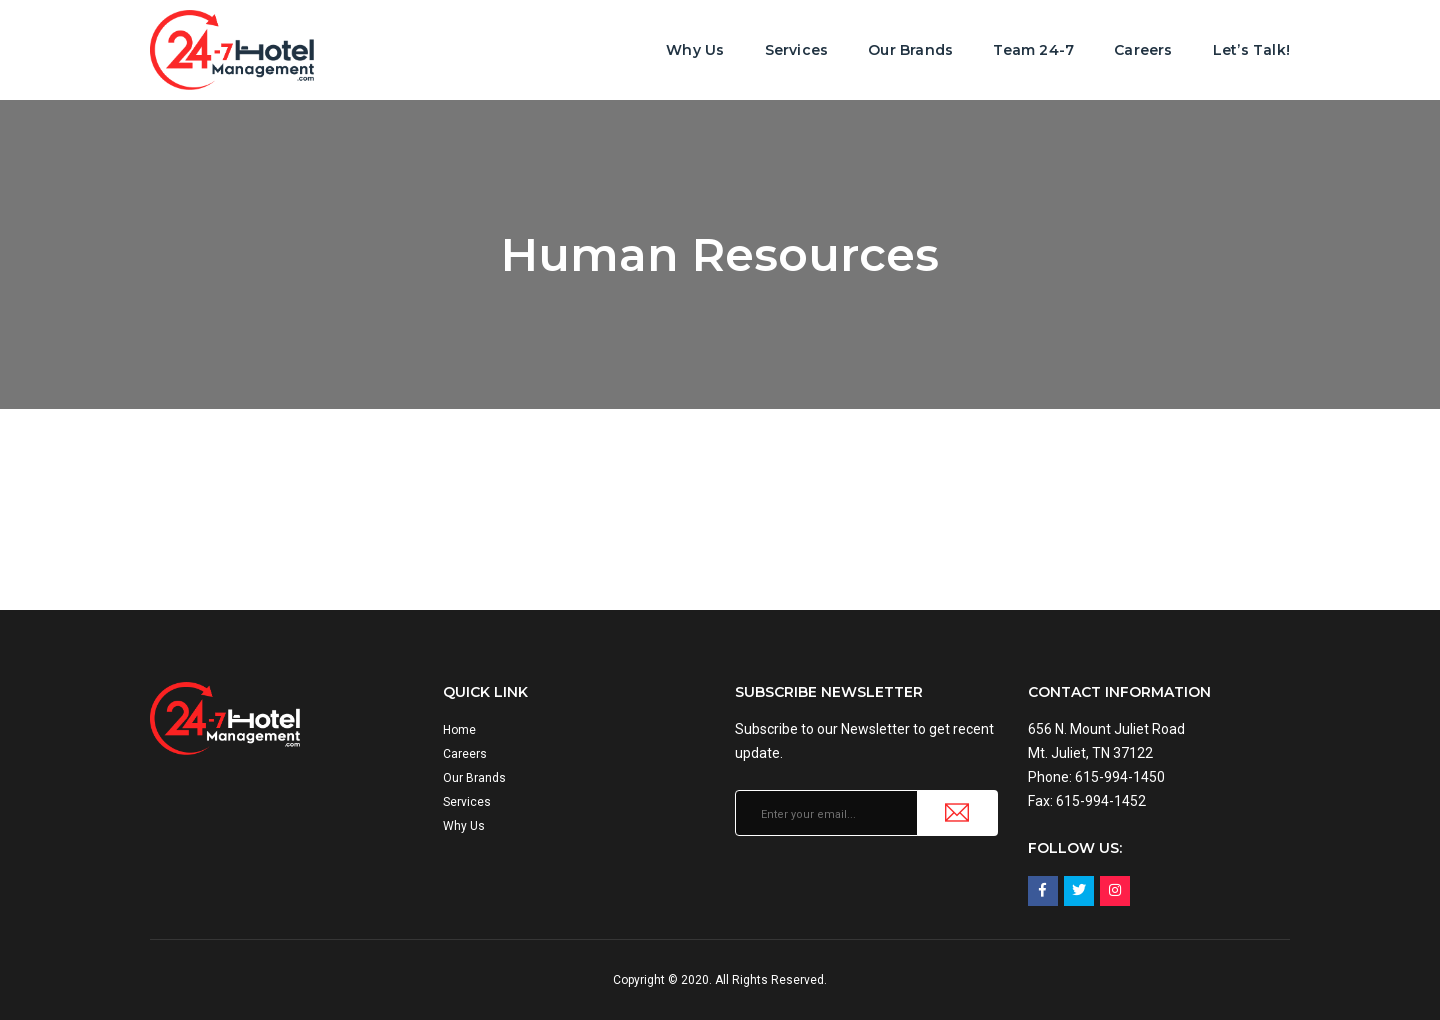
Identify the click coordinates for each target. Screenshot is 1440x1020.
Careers (1143, 50)
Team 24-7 (1033, 50)
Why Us (695, 50)
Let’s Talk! (1251, 50)
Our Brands (910, 50)
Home (459, 730)
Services (797, 50)
